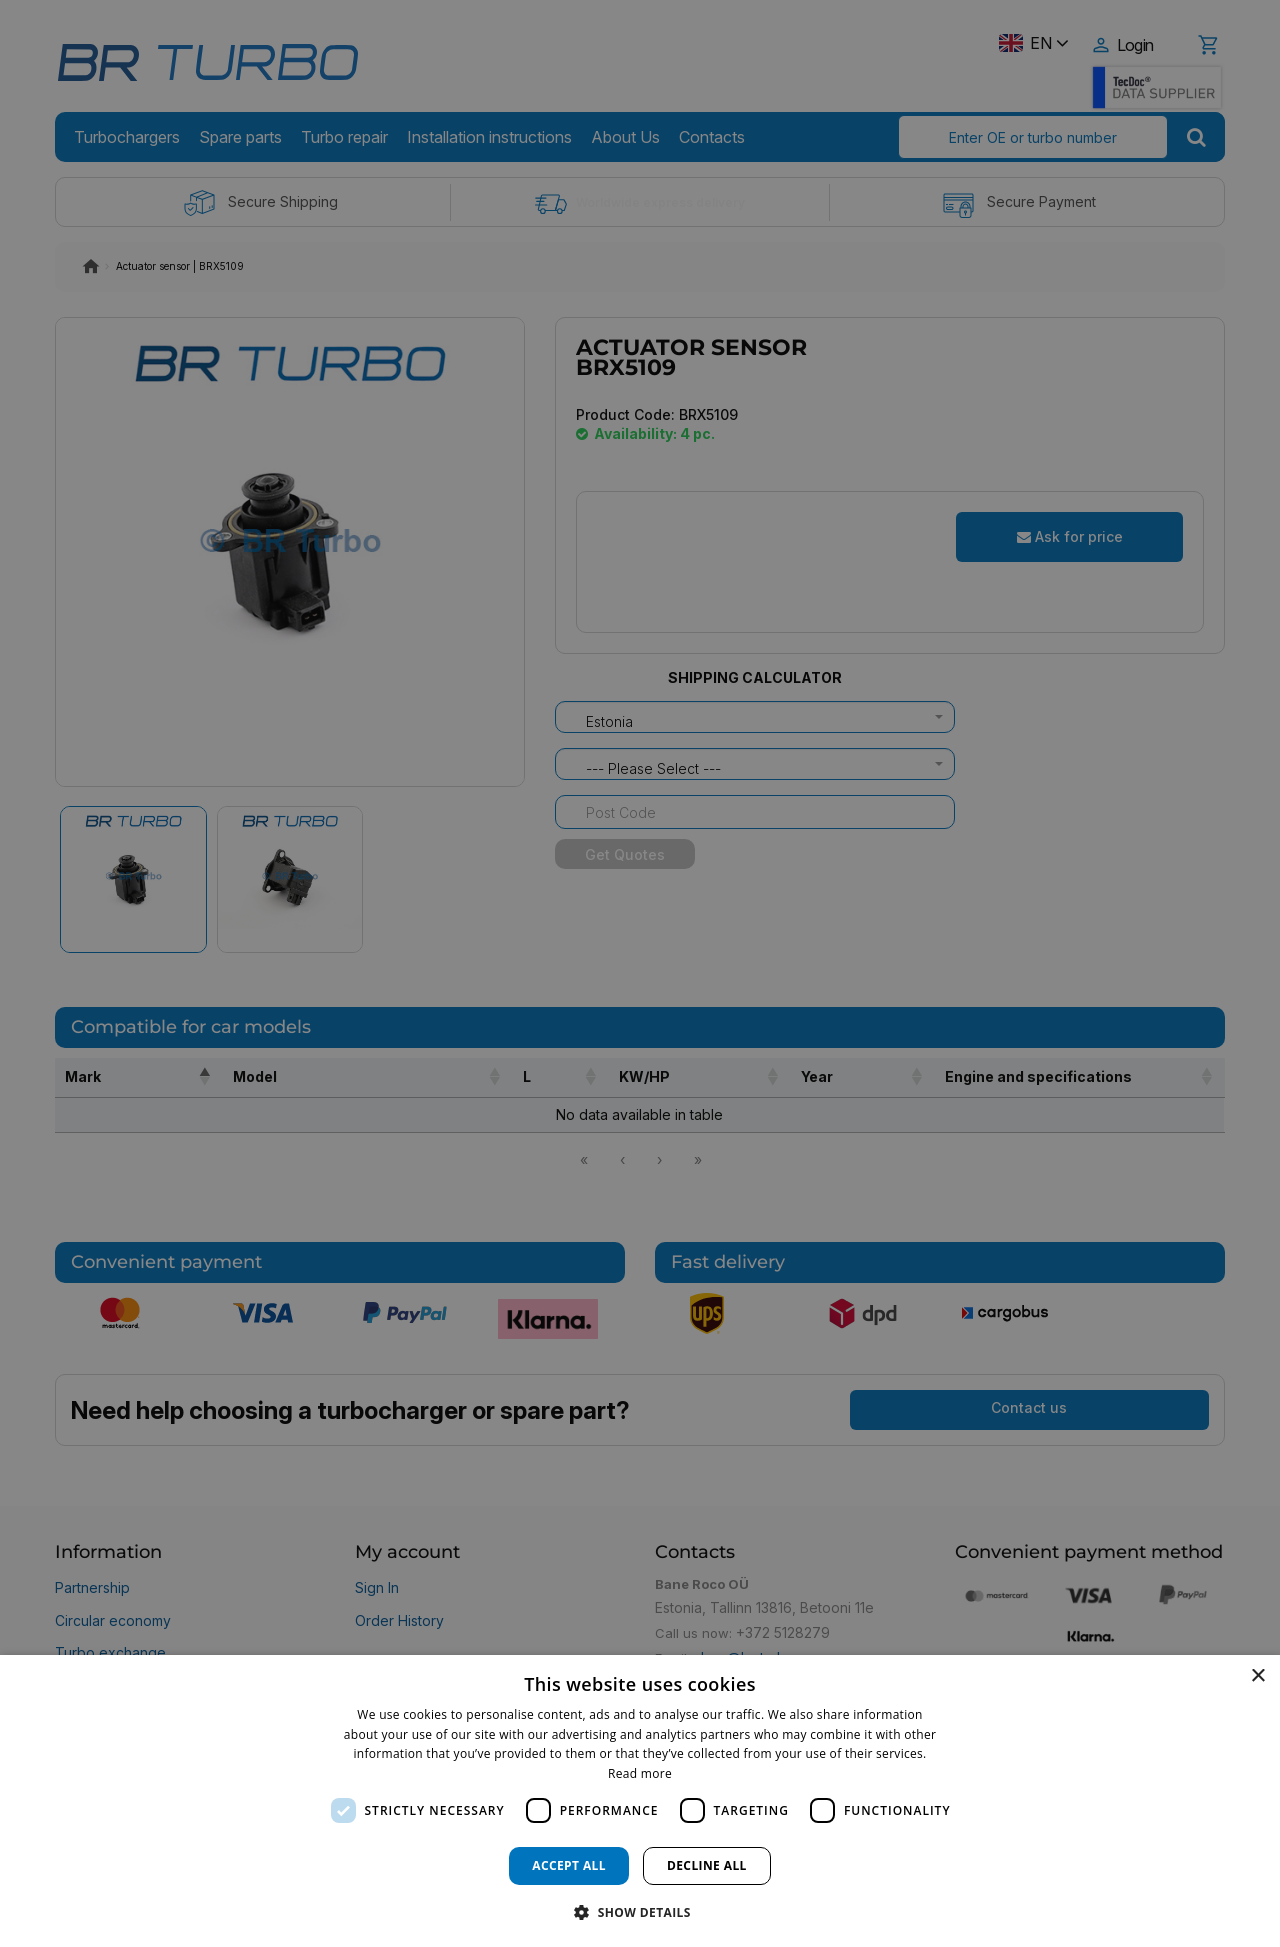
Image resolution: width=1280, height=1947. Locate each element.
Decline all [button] (707, 1865)
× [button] (1257, 1676)
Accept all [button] (569, 1865)
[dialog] (640, 1801)
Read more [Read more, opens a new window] (640, 1773)
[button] (640, 1911)
